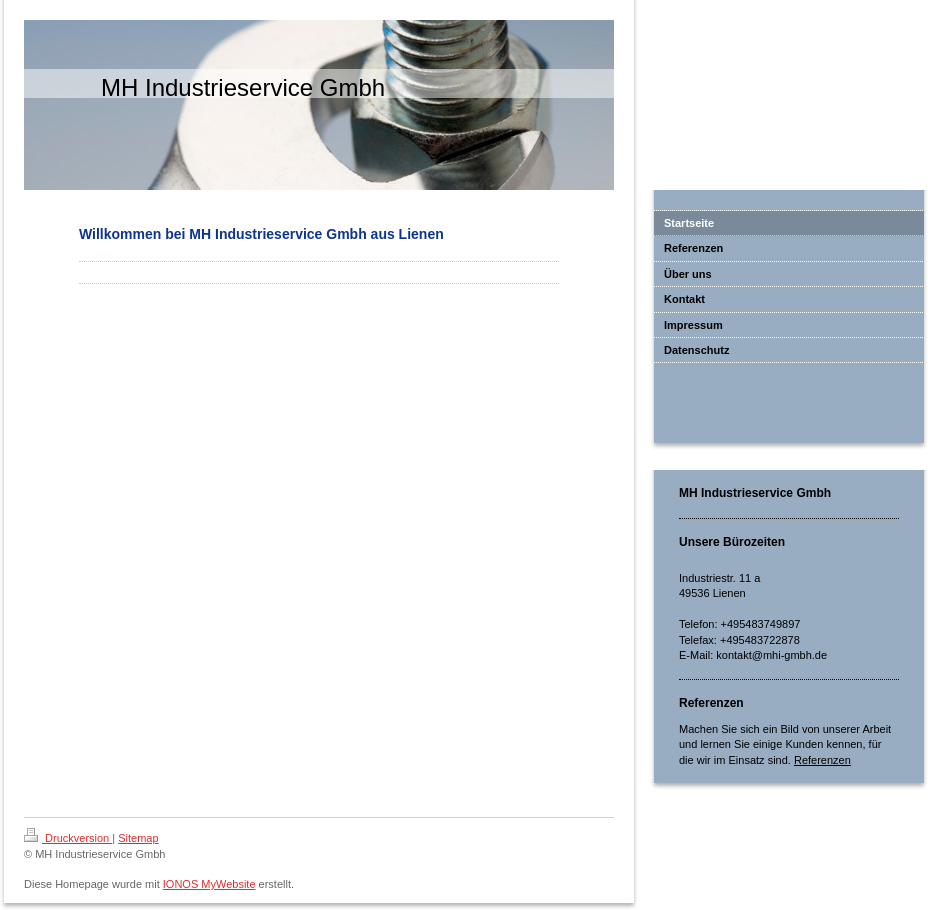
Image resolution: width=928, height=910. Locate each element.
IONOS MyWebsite (209, 884)
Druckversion (68, 838)
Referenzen (822, 760)
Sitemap (138, 838)
